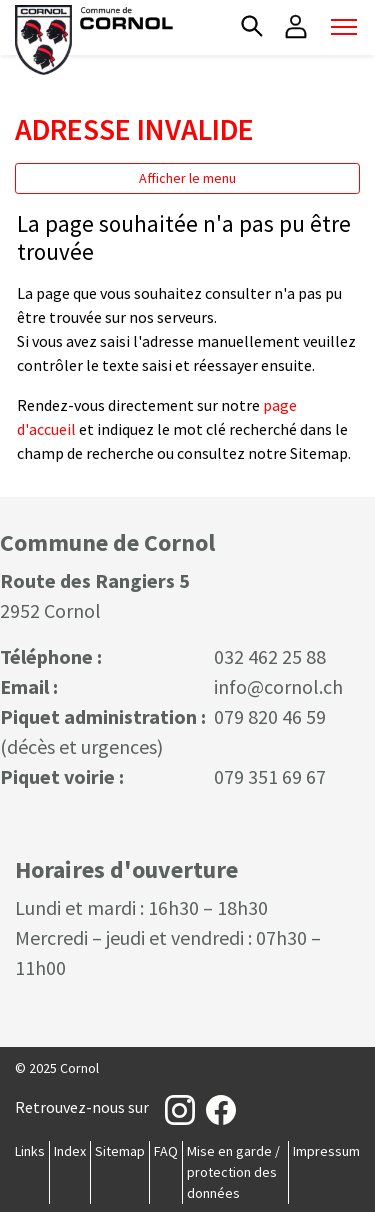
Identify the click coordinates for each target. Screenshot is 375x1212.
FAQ (166, 1151)
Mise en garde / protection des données (233, 1172)
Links (30, 1151)
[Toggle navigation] (344, 27)
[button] (252, 26)
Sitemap (120, 1151)
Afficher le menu (187, 178)
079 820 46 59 (270, 716)
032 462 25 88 (270, 656)
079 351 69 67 (270, 776)
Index (70, 1151)
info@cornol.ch (278, 686)
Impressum (326, 1151)
